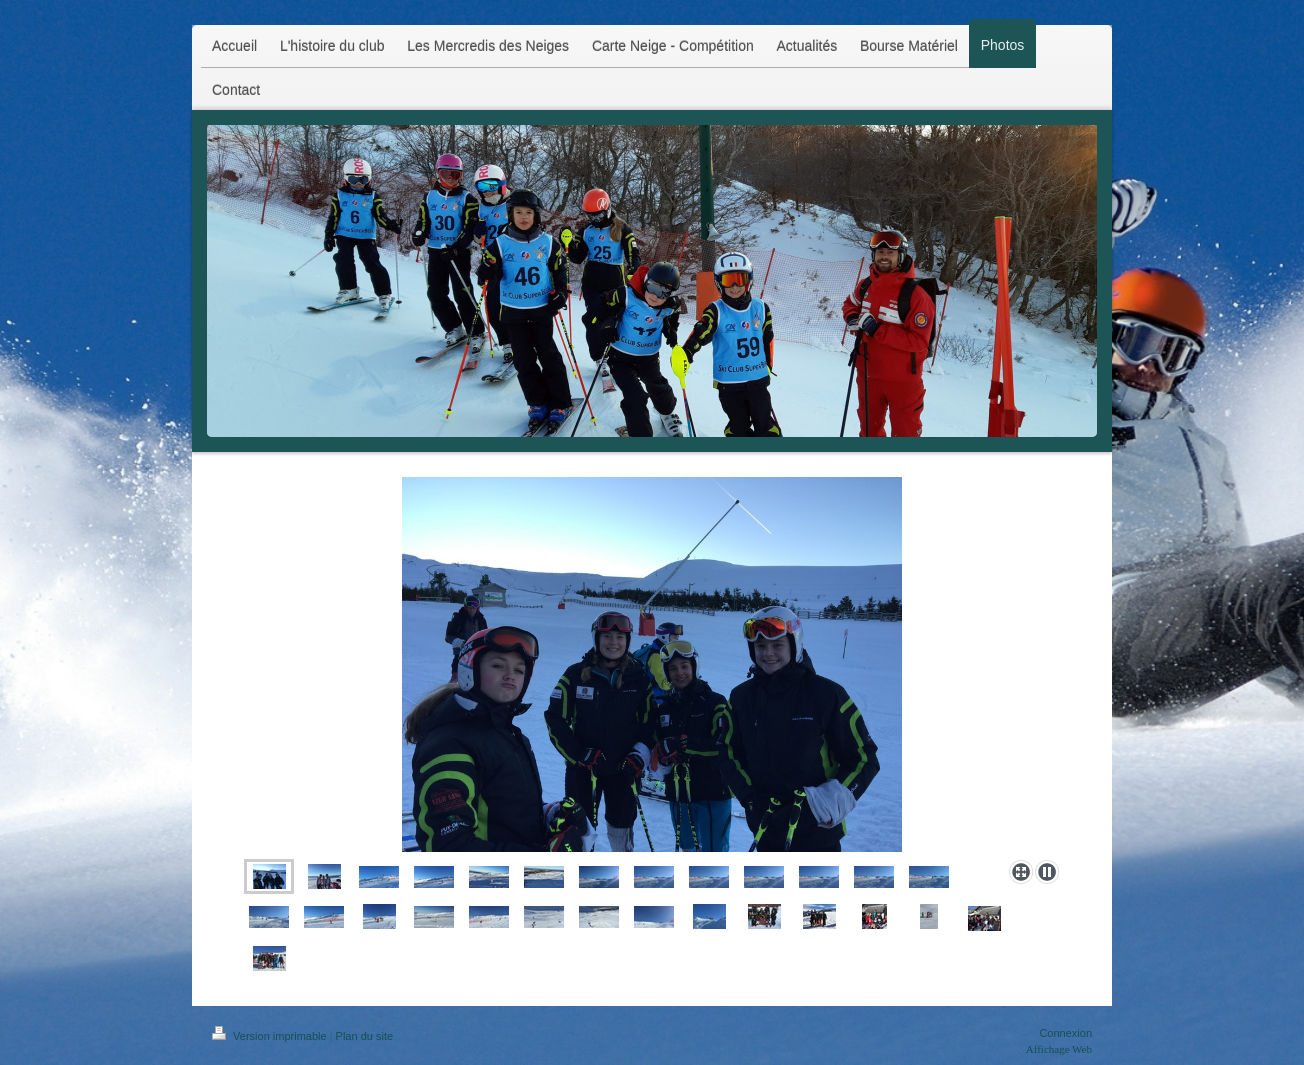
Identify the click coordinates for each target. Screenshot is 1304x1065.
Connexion (1065, 1033)
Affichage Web (1059, 1049)
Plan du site (364, 1036)
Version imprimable (271, 1036)
